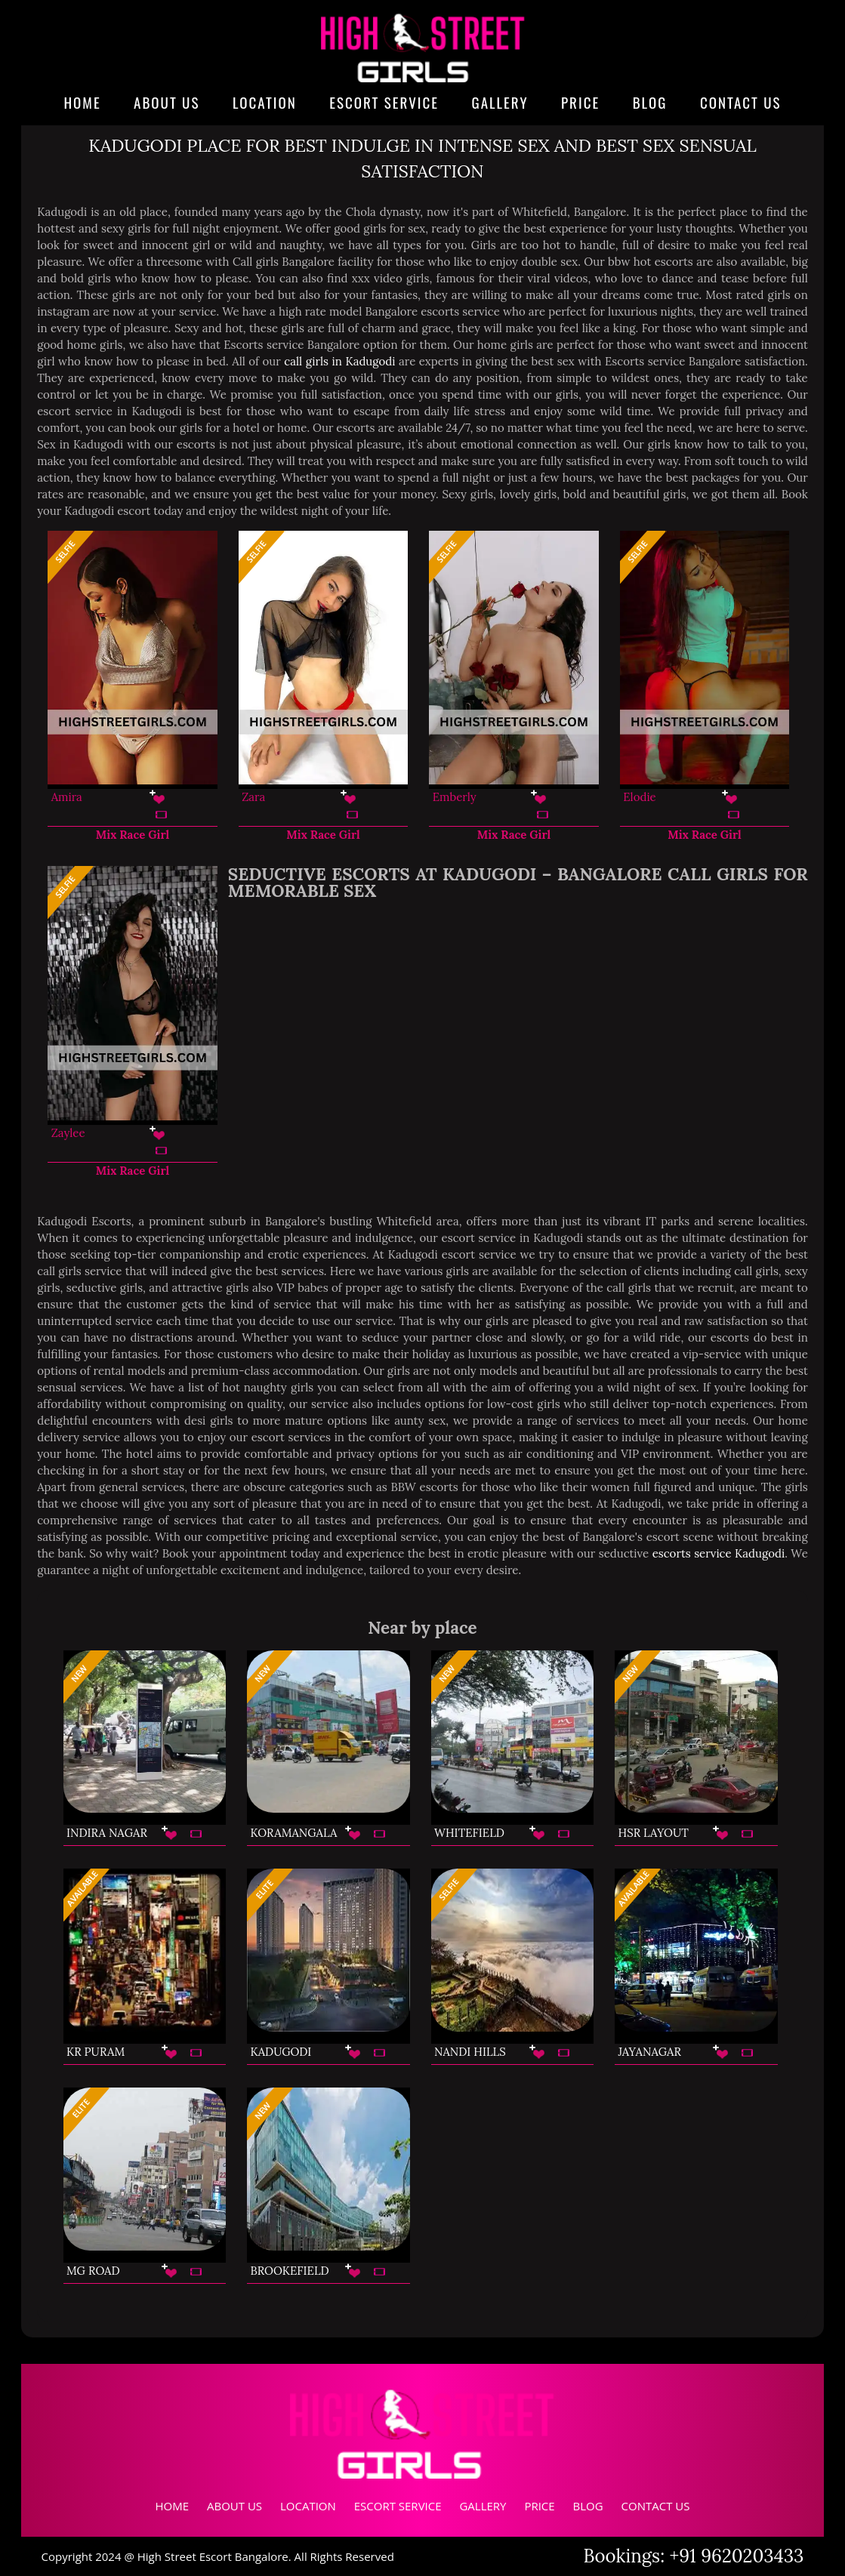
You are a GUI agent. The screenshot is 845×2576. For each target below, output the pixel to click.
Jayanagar (649, 2051)
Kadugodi (280, 2051)
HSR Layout (653, 1833)
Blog (650, 101)
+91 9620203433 (737, 2556)
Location (265, 101)
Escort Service (384, 101)
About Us (166, 101)
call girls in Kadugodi (339, 361)
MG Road (93, 2270)
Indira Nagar (106, 1833)
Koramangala (293, 1833)
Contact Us (741, 101)
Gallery (500, 101)
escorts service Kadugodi (718, 1553)
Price (580, 101)
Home (81, 101)
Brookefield (289, 2270)
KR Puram (95, 2051)
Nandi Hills (470, 2051)
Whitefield (469, 1833)
